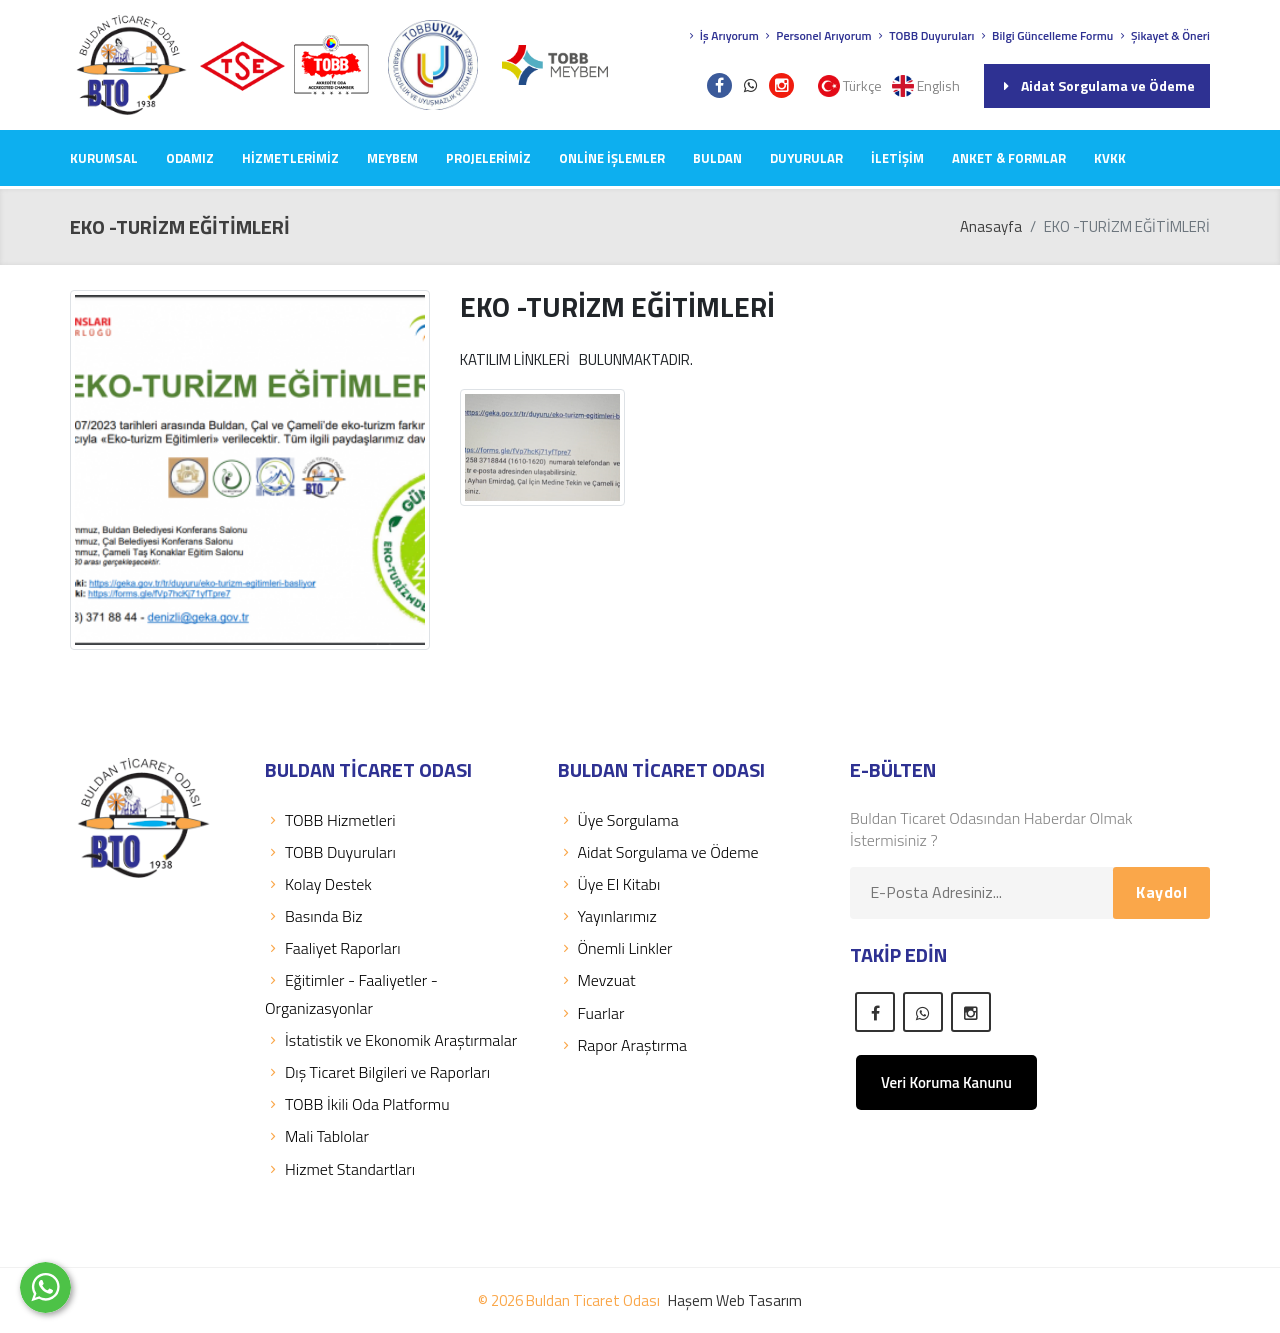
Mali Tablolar (317, 1136)
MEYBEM (392, 158)
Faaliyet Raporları (333, 948)
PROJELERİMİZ (488, 158)
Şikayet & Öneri (1163, 35)
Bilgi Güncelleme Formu (1045, 35)
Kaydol (1161, 892)
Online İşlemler (612, 158)
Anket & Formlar (1009, 158)
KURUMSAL (104, 158)
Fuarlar (591, 1013)
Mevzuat (597, 980)
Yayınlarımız (607, 916)
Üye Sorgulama (618, 820)
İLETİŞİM (897, 158)
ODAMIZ (190, 158)
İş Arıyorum (722, 35)
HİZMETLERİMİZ (290, 158)
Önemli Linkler (615, 948)
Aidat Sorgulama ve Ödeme (1097, 85)
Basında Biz (314, 916)
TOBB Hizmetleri (330, 820)
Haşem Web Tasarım (735, 1300)
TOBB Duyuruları (925, 35)
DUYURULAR (806, 158)
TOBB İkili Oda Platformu (357, 1104)
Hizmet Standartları (340, 1169)
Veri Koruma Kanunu (946, 1082)
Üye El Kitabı (609, 884)
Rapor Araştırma (623, 1045)
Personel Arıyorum (817, 35)
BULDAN (717, 158)
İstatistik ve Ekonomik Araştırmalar (391, 1040)
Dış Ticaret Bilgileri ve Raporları (377, 1072)
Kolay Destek (318, 884)
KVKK (1110, 158)
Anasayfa (991, 226)
